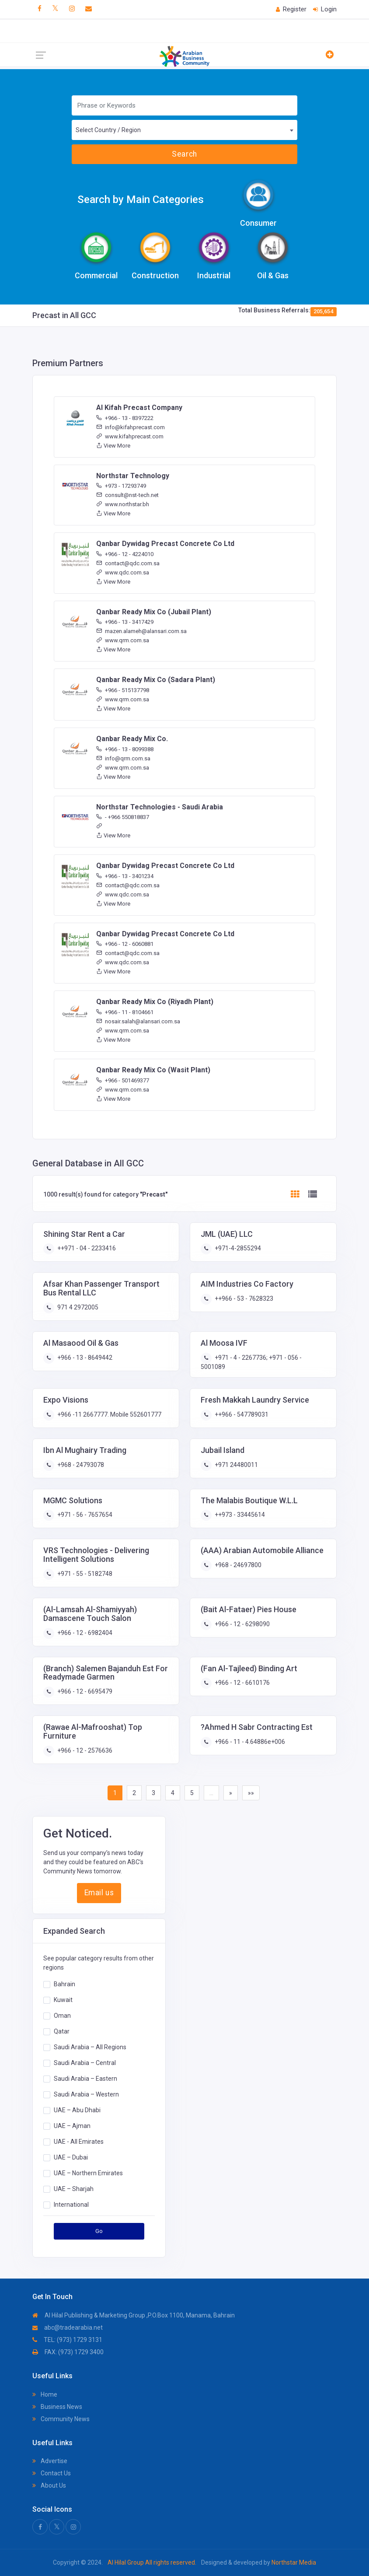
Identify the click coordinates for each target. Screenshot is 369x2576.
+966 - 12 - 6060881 (124, 944)
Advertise (49, 2460)
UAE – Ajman (72, 2125)
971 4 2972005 (77, 1307)
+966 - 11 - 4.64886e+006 (249, 1741)
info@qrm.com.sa (123, 758)
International (71, 2204)
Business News (57, 2406)
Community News (61, 2418)
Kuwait (63, 1999)
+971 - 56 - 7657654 (84, 1514)
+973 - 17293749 (121, 486)
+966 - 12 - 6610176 (241, 1682)
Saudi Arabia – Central (85, 2062)
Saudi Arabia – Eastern (85, 2078)
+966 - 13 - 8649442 (84, 1357)
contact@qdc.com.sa (128, 563)
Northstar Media (293, 2562)
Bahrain (64, 1984)
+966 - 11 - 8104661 (124, 1012)
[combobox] (185, 130)
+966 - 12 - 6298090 (241, 1624)
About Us (49, 2485)
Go (99, 2231)
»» (251, 1792)
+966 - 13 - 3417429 (124, 622)
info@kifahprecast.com (130, 427)
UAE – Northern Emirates (88, 2173)
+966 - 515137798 (122, 690)
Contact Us (51, 2473)
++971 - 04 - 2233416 (86, 1248)
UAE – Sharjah (74, 2188)
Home (44, 2394)
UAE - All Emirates (79, 2141)
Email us (99, 1892)
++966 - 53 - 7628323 (243, 1298)
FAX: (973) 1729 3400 (68, 2352)
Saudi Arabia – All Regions (90, 2047)
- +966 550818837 (122, 817)
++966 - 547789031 (240, 1414)
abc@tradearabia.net (67, 2327)
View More (113, 445)
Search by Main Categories (140, 199)
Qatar (62, 2031)
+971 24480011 (235, 1464)
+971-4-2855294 (237, 1248)
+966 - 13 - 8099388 (124, 749)
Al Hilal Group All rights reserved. (152, 2562)
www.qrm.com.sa (122, 640)
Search (184, 154)
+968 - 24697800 (237, 1564)
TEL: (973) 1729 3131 (67, 2339)
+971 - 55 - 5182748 (84, 1573)
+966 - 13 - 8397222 (124, 418)
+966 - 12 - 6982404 (84, 1632)
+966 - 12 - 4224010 (124, 554)
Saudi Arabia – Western (86, 2094)
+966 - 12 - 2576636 (84, 1750)
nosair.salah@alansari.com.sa (138, 1021)
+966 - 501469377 (122, 1080)
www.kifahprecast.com (130, 436)
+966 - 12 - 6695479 (84, 1691)
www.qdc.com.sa (122, 572)
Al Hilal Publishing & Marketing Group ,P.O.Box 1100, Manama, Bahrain (133, 2315)
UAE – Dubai (71, 2157)
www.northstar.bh (122, 504)
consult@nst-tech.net (127, 495)
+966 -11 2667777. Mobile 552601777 (108, 1414)
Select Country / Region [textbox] (108, 129)
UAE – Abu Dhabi (77, 2110)
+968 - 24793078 (80, 1464)
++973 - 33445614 (239, 1514)
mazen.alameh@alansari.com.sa (141, 631)
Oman (62, 2015)
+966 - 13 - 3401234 (124, 876)
